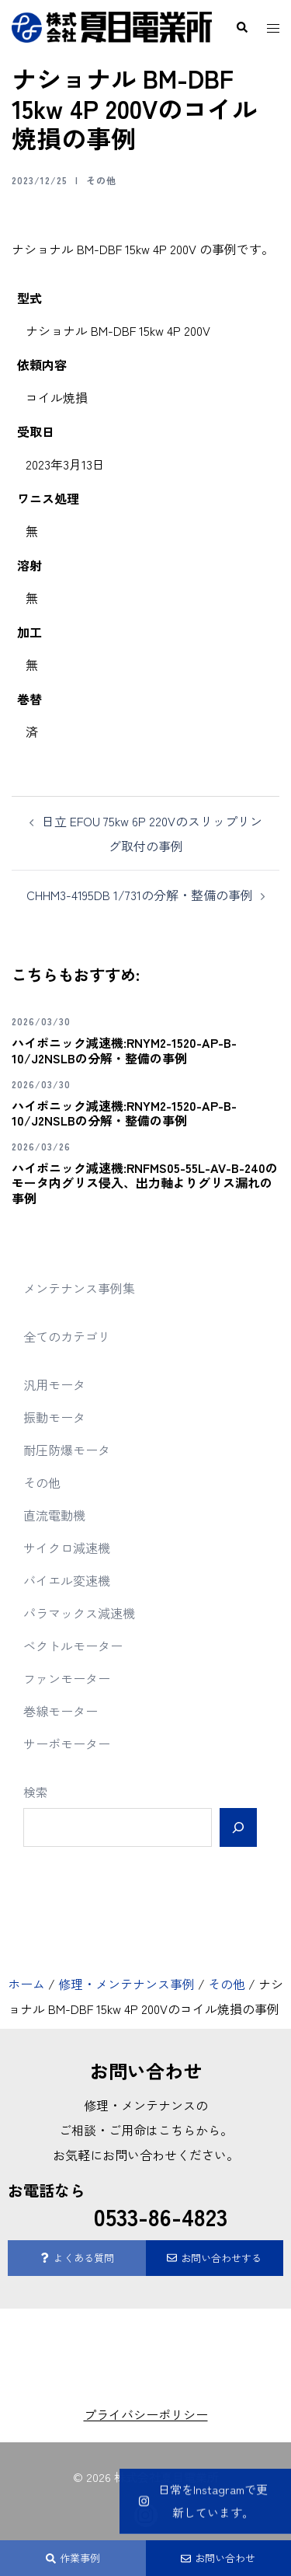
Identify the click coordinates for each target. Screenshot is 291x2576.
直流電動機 (54, 1515)
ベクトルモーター (73, 1645)
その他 (101, 180)
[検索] (238, 1827)
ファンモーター (66, 1678)
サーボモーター (66, 1743)
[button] (241, 27)
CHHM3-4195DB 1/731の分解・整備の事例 (139, 894)
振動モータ (54, 1417)
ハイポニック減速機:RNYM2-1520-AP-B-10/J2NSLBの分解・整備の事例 (124, 1049)
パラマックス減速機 (79, 1613)
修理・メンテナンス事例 (126, 1983)
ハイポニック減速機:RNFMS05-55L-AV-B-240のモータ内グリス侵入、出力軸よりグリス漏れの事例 (145, 1182)
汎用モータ (54, 1384)
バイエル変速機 (66, 1580)
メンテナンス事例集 (79, 1288)
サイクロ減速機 (66, 1547)
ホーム (26, 1983)
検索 (35, 1791)
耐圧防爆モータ (66, 1449)
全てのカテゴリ (66, 1336)
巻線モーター (60, 1711)
